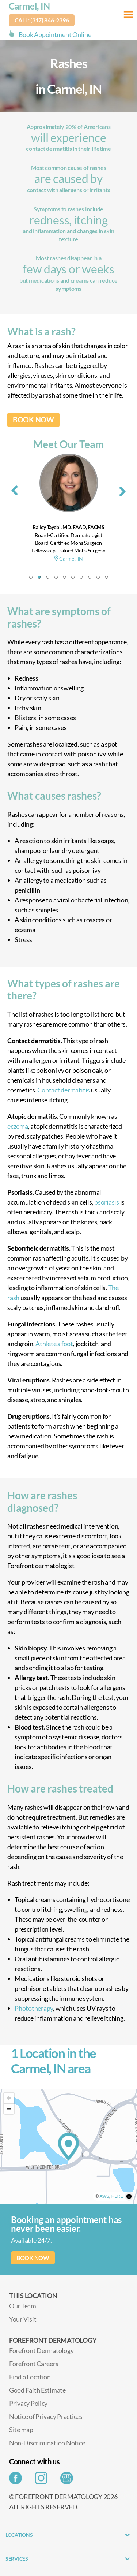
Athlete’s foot (54, 1344)
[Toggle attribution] (129, 2196)
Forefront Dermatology (41, 2350)
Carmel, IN (29, 6)
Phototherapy (34, 2008)
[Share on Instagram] (43, 2480)
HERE (117, 2196)
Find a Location (30, 2377)
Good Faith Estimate (37, 2390)
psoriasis (106, 1202)
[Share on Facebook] (17, 2480)
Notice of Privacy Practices (46, 2416)
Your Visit (22, 2319)
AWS (104, 2196)
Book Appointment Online (55, 34)
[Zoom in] (9, 2098)
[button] (31, 577)
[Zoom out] (9, 2108)
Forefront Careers (33, 2364)
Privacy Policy (28, 2403)
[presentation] (14, 489)
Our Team (22, 2306)
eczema (17, 1126)
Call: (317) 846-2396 (42, 19)
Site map (21, 2430)
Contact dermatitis (63, 1090)
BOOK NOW (33, 420)
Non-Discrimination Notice (47, 2443)
